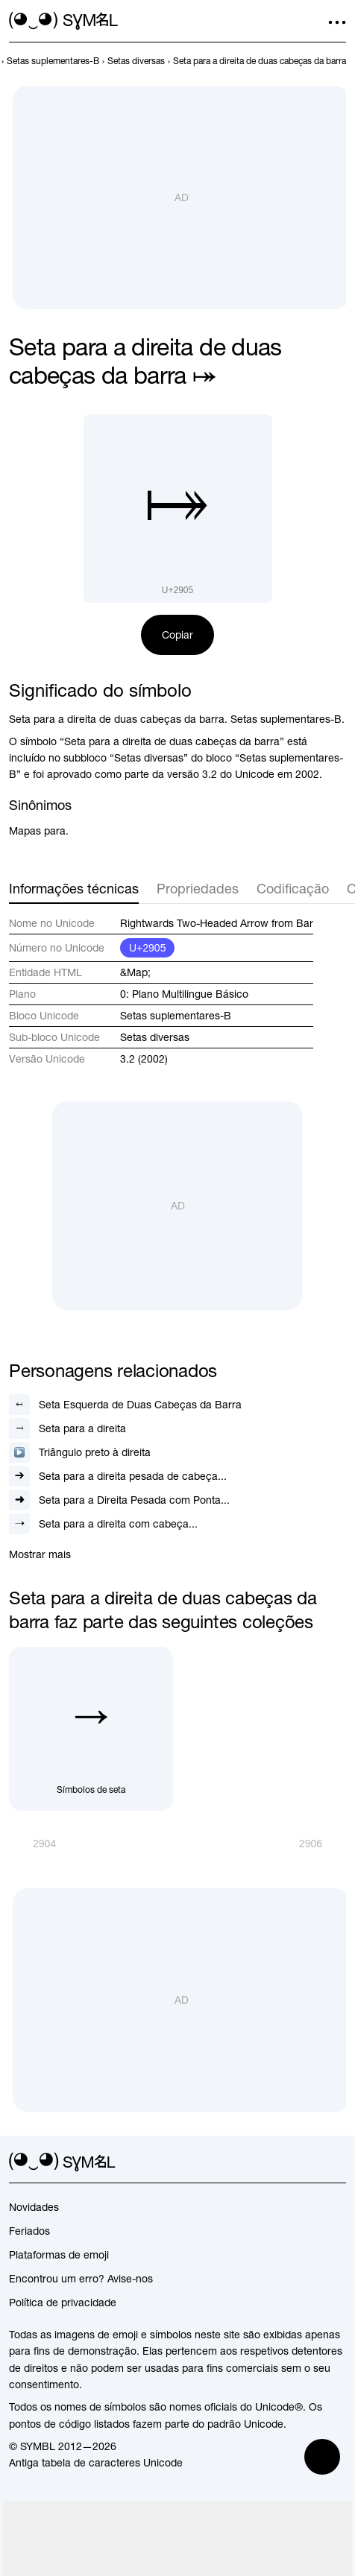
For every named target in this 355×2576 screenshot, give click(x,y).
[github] (310, 2162)
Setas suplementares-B (175, 1016)
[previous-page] (53, 61)
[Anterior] (32, 1843)
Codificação (293, 888)
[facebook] (337, 2162)
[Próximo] (322, 1843)
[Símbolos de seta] (91, 1729)
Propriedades (198, 888)
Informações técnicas (74, 888)
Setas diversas (154, 1037)
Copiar (177, 635)
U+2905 (147, 948)
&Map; (135, 972)
